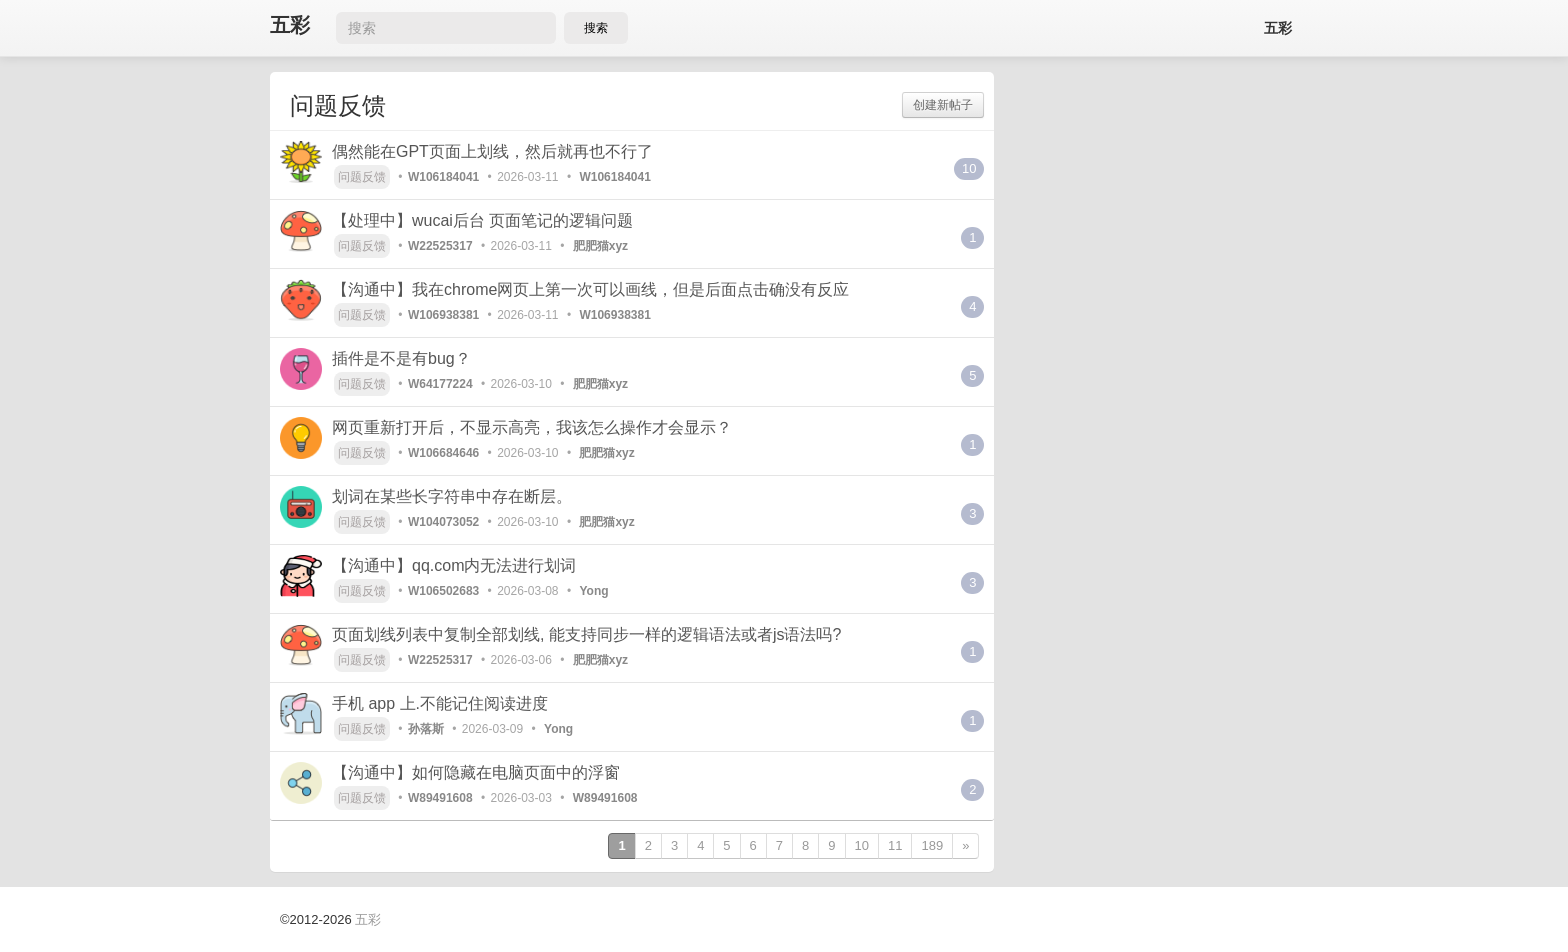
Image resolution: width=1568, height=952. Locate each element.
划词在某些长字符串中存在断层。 (452, 496)
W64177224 (440, 384)
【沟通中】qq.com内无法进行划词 (454, 565)
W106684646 (443, 453)
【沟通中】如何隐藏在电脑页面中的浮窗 (476, 772)
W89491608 (440, 798)
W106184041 (443, 177)
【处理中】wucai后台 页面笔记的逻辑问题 (482, 220)
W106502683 (443, 591)
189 (932, 845)
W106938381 (443, 315)
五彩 (290, 25)
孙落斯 (426, 729)
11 (895, 845)
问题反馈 (362, 177)
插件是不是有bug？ (401, 358)
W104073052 (443, 522)
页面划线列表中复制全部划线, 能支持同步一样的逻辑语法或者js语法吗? (586, 634)
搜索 (596, 28)
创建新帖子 (943, 105)
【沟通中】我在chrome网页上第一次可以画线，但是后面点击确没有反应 (590, 289)
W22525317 (440, 246)
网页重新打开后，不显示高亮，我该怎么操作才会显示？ (532, 427)
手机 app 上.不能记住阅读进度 (440, 703)
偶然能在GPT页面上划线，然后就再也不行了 (492, 151)
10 (969, 168)
